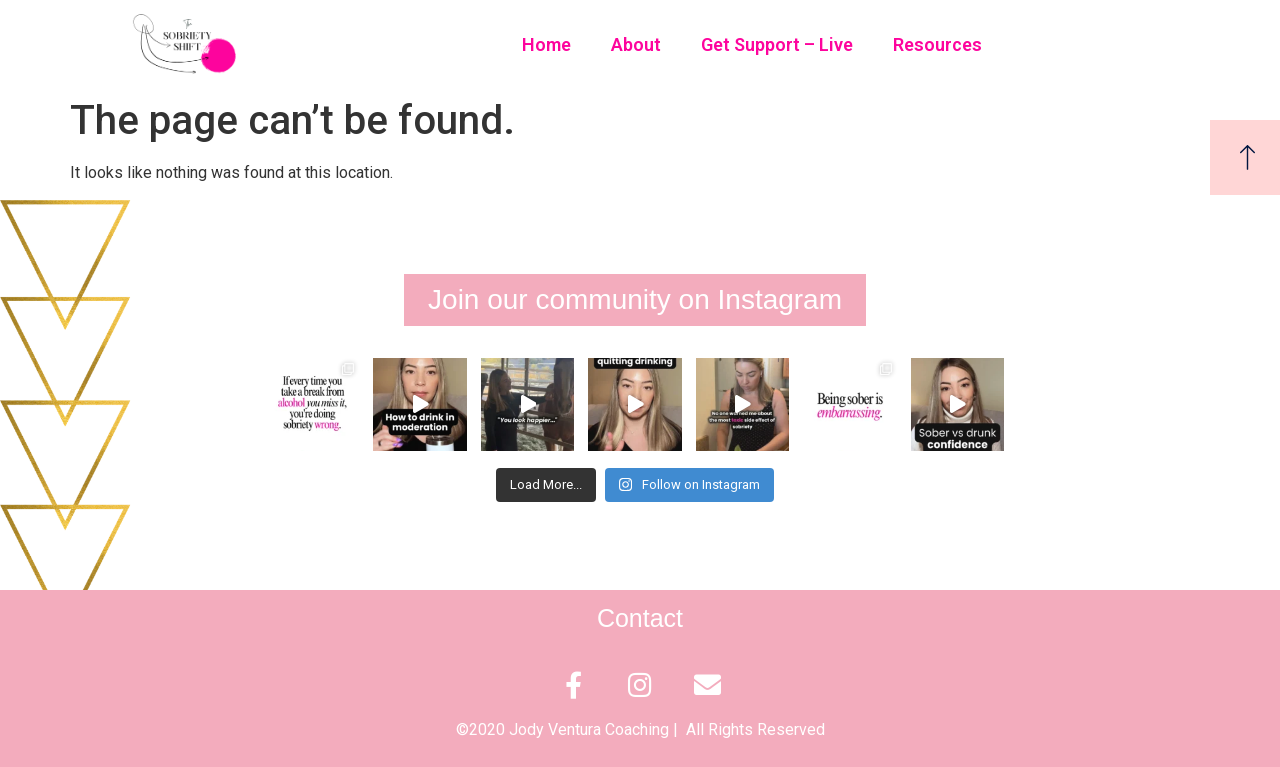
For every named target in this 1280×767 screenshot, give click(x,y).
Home (546, 44)
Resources (937, 44)
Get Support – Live (777, 44)
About (636, 44)
